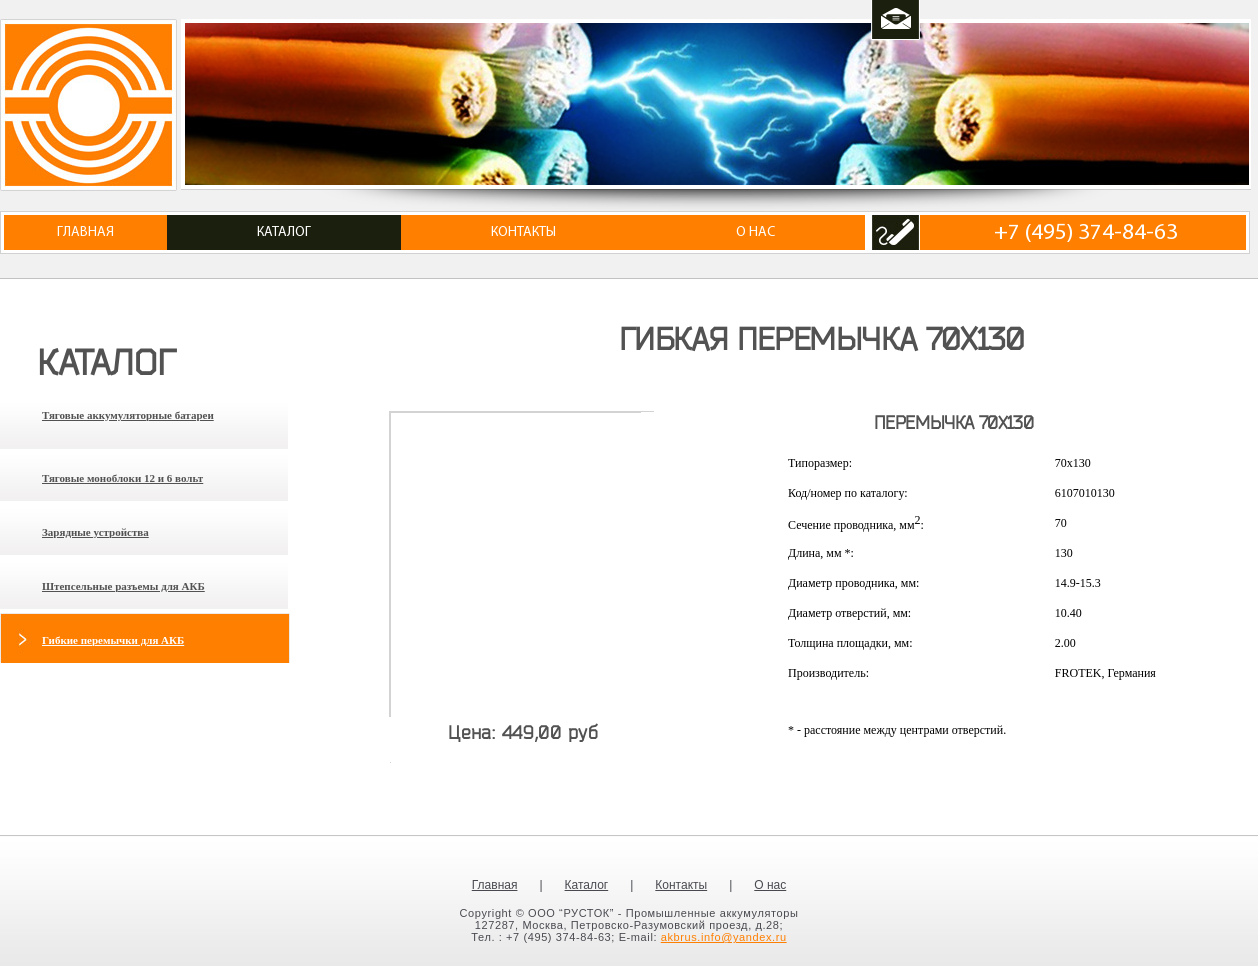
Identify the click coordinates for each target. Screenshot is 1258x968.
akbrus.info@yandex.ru (724, 937)
